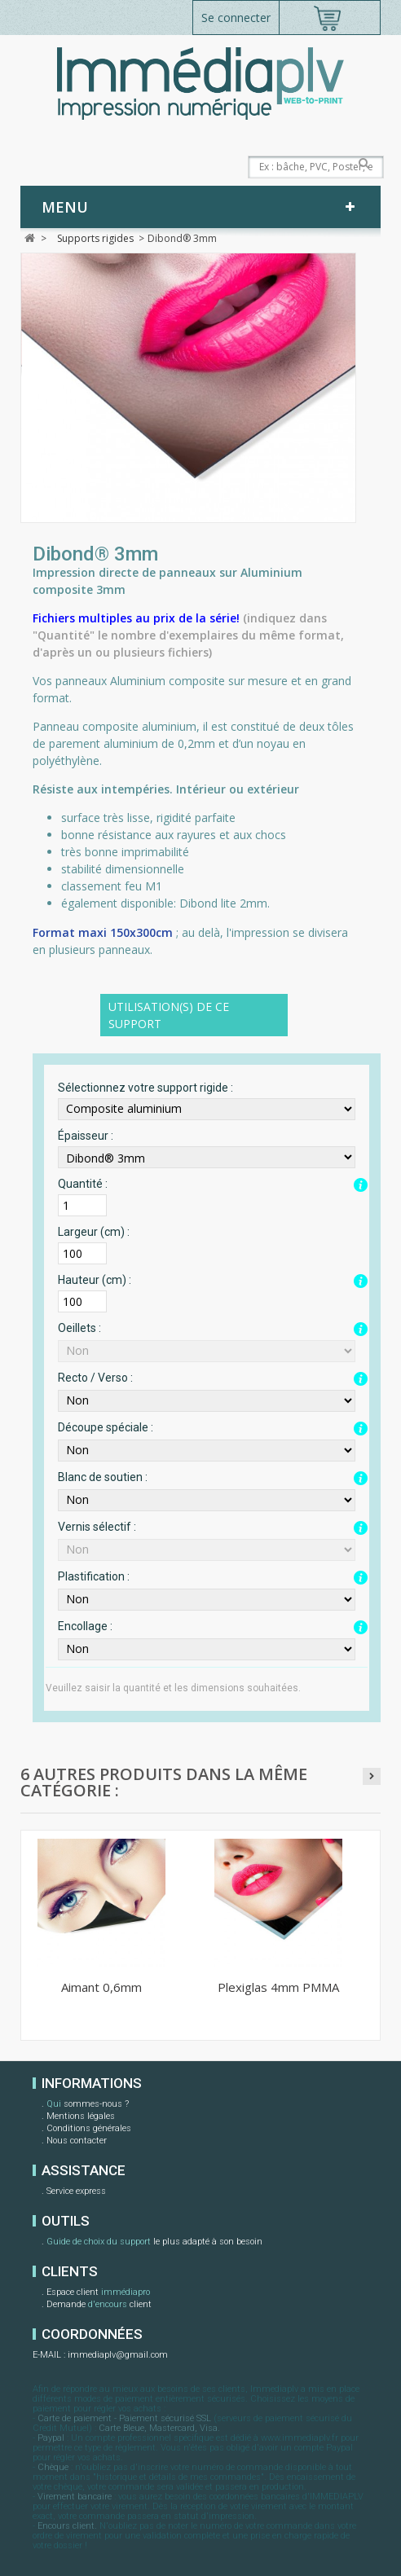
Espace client (98, 2293)
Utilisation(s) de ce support (168, 1015)
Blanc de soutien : (103, 1477)
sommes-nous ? (87, 2105)
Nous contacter (76, 2140)
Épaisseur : (85, 1135)
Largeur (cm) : (94, 1231)
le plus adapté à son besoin (154, 2242)
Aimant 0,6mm (101, 1987)
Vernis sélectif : (97, 1526)
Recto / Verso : (95, 1377)
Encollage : (85, 1626)
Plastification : (94, 1576)
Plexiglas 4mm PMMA (278, 1987)
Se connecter (236, 17)
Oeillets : (79, 1327)
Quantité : (83, 1183)
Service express (76, 2191)
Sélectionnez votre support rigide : (145, 1087)
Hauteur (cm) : (94, 1279)
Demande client (99, 2305)
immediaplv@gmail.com (118, 2355)
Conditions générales (88, 2128)
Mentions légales (80, 2116)
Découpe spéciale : (105, 1427)
